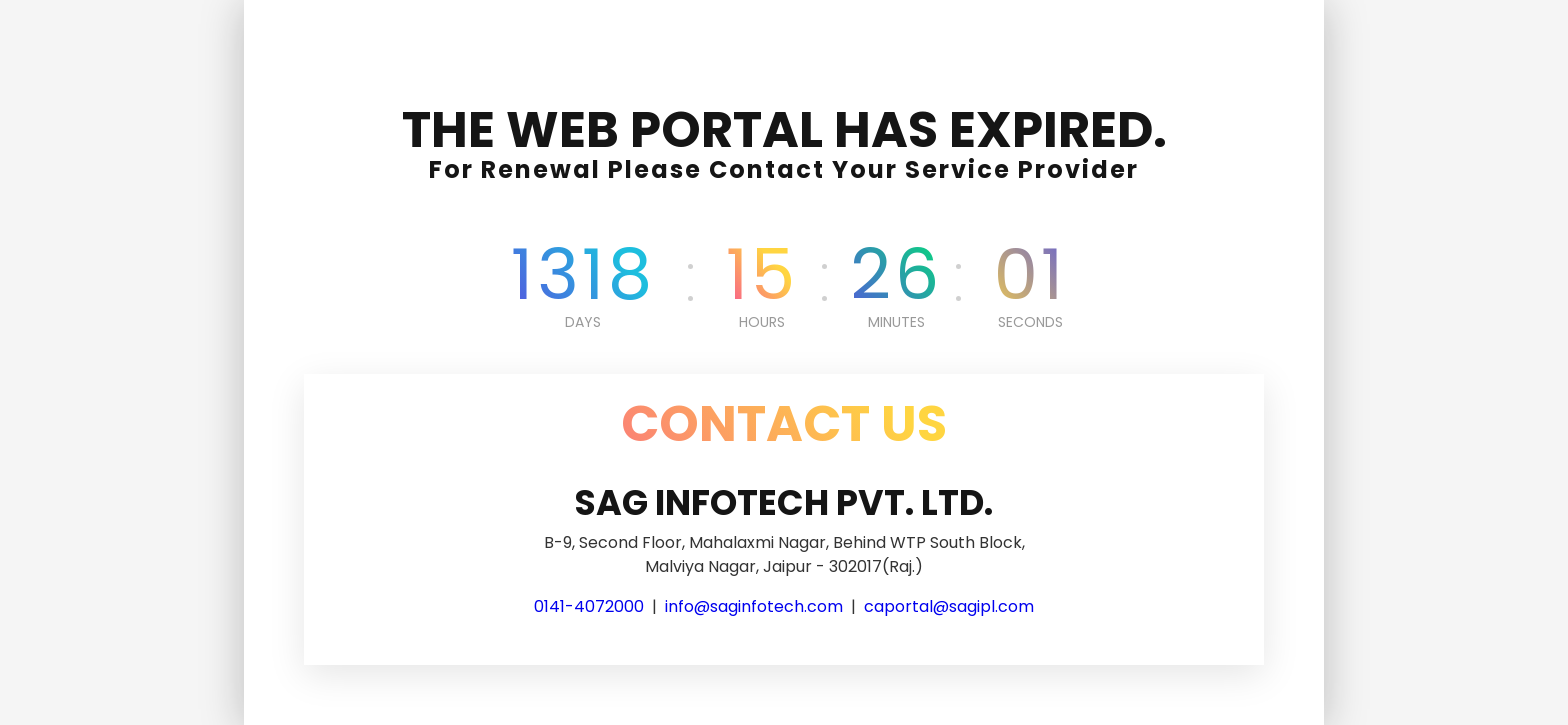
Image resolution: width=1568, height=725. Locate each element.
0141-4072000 (589, 606)
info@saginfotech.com (754, 606)
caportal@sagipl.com (949, 606)
